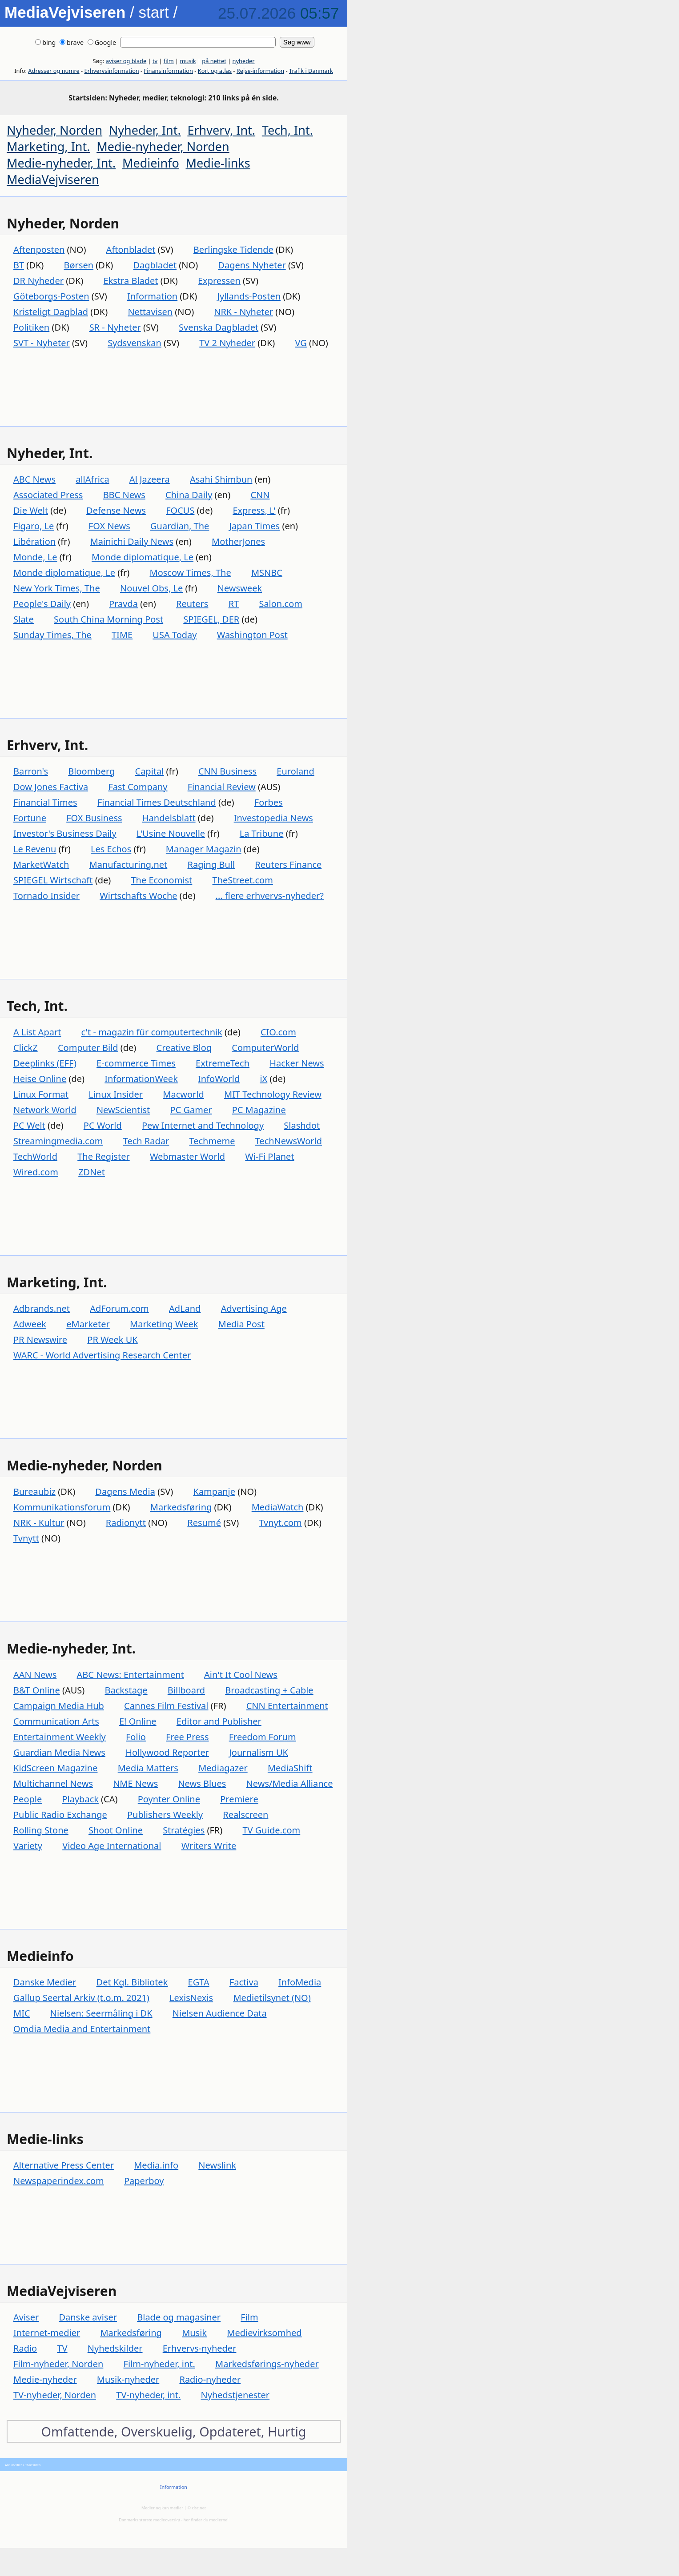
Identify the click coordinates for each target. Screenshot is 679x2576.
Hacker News (296, 1063)
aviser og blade (126, 61)
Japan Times (254, 526)
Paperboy (144, 2181)
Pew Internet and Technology (203, 1125)
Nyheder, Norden (54, 130)
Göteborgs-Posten (51, 296)
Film (249, 2317)
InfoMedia (299, 1982)
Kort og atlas (215, 71)
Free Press (187, 1737)
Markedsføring (181, 1507)
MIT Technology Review (272, 1094)
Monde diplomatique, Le (142, 557)
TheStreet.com (243, 880)
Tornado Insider (46, 896)
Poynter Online (169, 1799)
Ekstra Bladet (131, 281)
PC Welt (29, 1125)
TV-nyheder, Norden (54, 2395)
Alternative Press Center (63, 2165)
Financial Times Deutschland (156, 802)
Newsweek (239, 588)
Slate (23, 619)
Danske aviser (88, 2317)
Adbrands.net (41, 1308)
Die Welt (30, 510)
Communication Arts (56, 1721)
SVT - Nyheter (41, 343)
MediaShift (290, 1768)
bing (45, 42)
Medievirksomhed (264, 2333)
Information (152, 296)
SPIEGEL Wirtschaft (52, 880)
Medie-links (218, 163)
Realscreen (245, 1815)
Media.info (156, 2165)
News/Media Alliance (289, 1783)
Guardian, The (179, 526)
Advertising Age (254, 1308)
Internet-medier (46, 2333)
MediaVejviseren (64, 12)
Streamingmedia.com (58, 1141)
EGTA (198, 1982)
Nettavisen (150, 312)
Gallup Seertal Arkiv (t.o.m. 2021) (81, 1998)
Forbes (268, 802)
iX (263, 1079)
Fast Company (137, 787)
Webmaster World (187, 1156)
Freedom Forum (262, 1737)
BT (18, 265)
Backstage (126, 1690)
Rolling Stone (40, 1830)
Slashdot (302, 1125)
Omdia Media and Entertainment (81, 2029)
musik (188, 61)
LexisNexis (191, 1998)
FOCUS (180, 510)
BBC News (124, 495)
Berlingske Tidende (233, 250)
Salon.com (280, 604)
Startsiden (32, 2465)
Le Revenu (34, 849)
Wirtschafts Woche (138, 896)
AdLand (185, 1308)
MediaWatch (278, 1507)
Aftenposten (38, 250)
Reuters (192, 604)
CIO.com (278, 1032)
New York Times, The (56, 588)
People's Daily (42, 604)
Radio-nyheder (210, 2379)
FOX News (109, 526)
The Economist (161, 880)
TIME (122, 635)
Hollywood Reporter (167, 1752)
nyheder (244, 61)
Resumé (204, 1523)
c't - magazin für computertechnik (151, 1032)
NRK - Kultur (38, 1523)
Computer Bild (88, 1048)
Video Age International (111, 1846)
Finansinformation (168, 71)
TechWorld (35, 1156)
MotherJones (238, 541)
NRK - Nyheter (243, 312)
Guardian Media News (59, 1752)
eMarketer (88, 1324)
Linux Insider (115, 1094)
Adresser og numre (53, 71)
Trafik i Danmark (311, 71)
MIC (21, 2013)
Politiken (31, 327)
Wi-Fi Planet (269, 1156)
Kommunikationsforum (61, 1507)
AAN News (34, 1675)
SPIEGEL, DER (211, 619)
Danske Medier (44, 1982)
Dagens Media (125, 1492)
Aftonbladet (131, 250)
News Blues (202, 1783)
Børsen (79, 265)
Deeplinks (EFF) (44, 1063)
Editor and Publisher (219, 1721)
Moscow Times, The (190, 573)
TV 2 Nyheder (227, 343)
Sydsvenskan (134, 343)
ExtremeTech (222, 1063)
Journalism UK (258, 1752)
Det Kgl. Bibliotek (132, 1982)
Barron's (30, 771)
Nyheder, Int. (145, 130)
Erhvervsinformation (111, 71)
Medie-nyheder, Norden (162, 146)
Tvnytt (26, 1538)
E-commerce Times (136, 1063)
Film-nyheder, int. (159, 2364)
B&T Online (36, 1690)
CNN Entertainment (287, 1706)
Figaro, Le (33, 526)
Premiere (239, 1799)
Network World (44, 1110)
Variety (27, 1846)
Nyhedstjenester (235, 2395)
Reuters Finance (288, 865)
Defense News (116, 510)
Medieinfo (150, 163)
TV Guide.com (271, 1830)
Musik (194, 2333)
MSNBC (266, 573)
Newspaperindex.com (58, 2181)
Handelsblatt (169, 818)
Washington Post (252, 635)
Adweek (29, 1324)
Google (102, 42)
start (154, 12)
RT (234, 604)
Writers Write (209, 1846)
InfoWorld (219, 1079)
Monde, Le (35, 557)
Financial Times (45, 802)
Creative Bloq (184, 1048)
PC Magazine (259, 1110)
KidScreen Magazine (55, 1768)
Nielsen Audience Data (220, 2013)
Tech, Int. (287, 130)
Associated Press (48, 495)
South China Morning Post (108, 619)
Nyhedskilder (115, 2348)
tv (155, 61)
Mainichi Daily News (131, 541)
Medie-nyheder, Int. (61, 163)
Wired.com (35, 1172)
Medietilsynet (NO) (271, 1998)
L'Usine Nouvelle (171, 833)
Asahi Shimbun (221, 479)
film (169, 61)
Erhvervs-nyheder (200, 2348)
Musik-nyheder (128, 2379)
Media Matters (148, 1768)
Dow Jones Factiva (50, 787)
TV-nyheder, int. (148, 2395)
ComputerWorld (265, 1048)
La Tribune (262, 833)
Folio (136, 1737)
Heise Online (39, 1079)
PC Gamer (191, 1110)
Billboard (186, 1690)
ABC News (34, 479)
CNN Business (227, 771)
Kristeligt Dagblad (50, 312)
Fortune (29, 818)
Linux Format (40, 1094)
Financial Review (222, 787)
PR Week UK (112, 1340)
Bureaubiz (34, 1492)
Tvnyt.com (280, 1523)
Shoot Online (115, 1830)
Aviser (26, 2317)
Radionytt (126, 1523)
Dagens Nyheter (251, 265)
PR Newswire (40, 1340)
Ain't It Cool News (240, 1675)
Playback (80, 1799)
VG (300, 343)
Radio (25, 2348)
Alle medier (13, 2465)
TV (62, 2348)
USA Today (175, 635)
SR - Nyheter (115, 327)
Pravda (123, 604)
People (27, 1799)
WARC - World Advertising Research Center (102, 1355)
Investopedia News (273, 818)
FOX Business (94, 818)
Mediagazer (223, 1768)
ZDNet (91, 1172)
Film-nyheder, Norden (58, 2364)
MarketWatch (41, 865)
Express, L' (254, 510)
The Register (103, 1156)
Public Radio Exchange (60, 1815)
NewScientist (123, 1110)
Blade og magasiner (179, 2317)
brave (72, 42)
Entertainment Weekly (59, 1737)
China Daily (188, 495)
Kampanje (214, 1492)
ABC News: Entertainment (130, 1675)
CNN (259, 495)
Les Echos (111, 849)
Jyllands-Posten (249, 296)
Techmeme (212, 1141)
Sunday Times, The (52, 635)
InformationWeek (141, 1079)
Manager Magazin (203, 849)
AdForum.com (119, 1308)
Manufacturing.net (128, 865)
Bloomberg (91, 771)
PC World (103, 1125)
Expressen (219, 281)
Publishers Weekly (165, 1815)
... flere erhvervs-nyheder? (270, 896)
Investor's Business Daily (65, 833)
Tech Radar (146, 1141)
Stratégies (184, 1830)
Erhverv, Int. (221, 130)
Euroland (295, 771)
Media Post (241, 1324)
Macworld (183, 1094)
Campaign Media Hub (58, 1706)
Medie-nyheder (45, 2379)
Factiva (243, 1982)
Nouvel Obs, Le (151, 588)
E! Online (138, 1721)
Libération (34, 541)
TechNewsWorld (288, 1141)
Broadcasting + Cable (269, 1690)
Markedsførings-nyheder (267, 2364)
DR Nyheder (38, 281)
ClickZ (25, 1048)
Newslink (217, 2165)
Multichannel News (53, 1783)
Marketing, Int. (48, 146)
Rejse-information (260, 71)
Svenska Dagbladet (218, 327)
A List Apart (37, 1032)
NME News (135, 1783)
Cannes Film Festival (166, 1706)
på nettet (214, 61)
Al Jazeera (149, 479)
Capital (149, 771)
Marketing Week (164, 1324)
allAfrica (92, 479)
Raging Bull (211, 865)
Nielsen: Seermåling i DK (101, 2013)
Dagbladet (155, 265)
